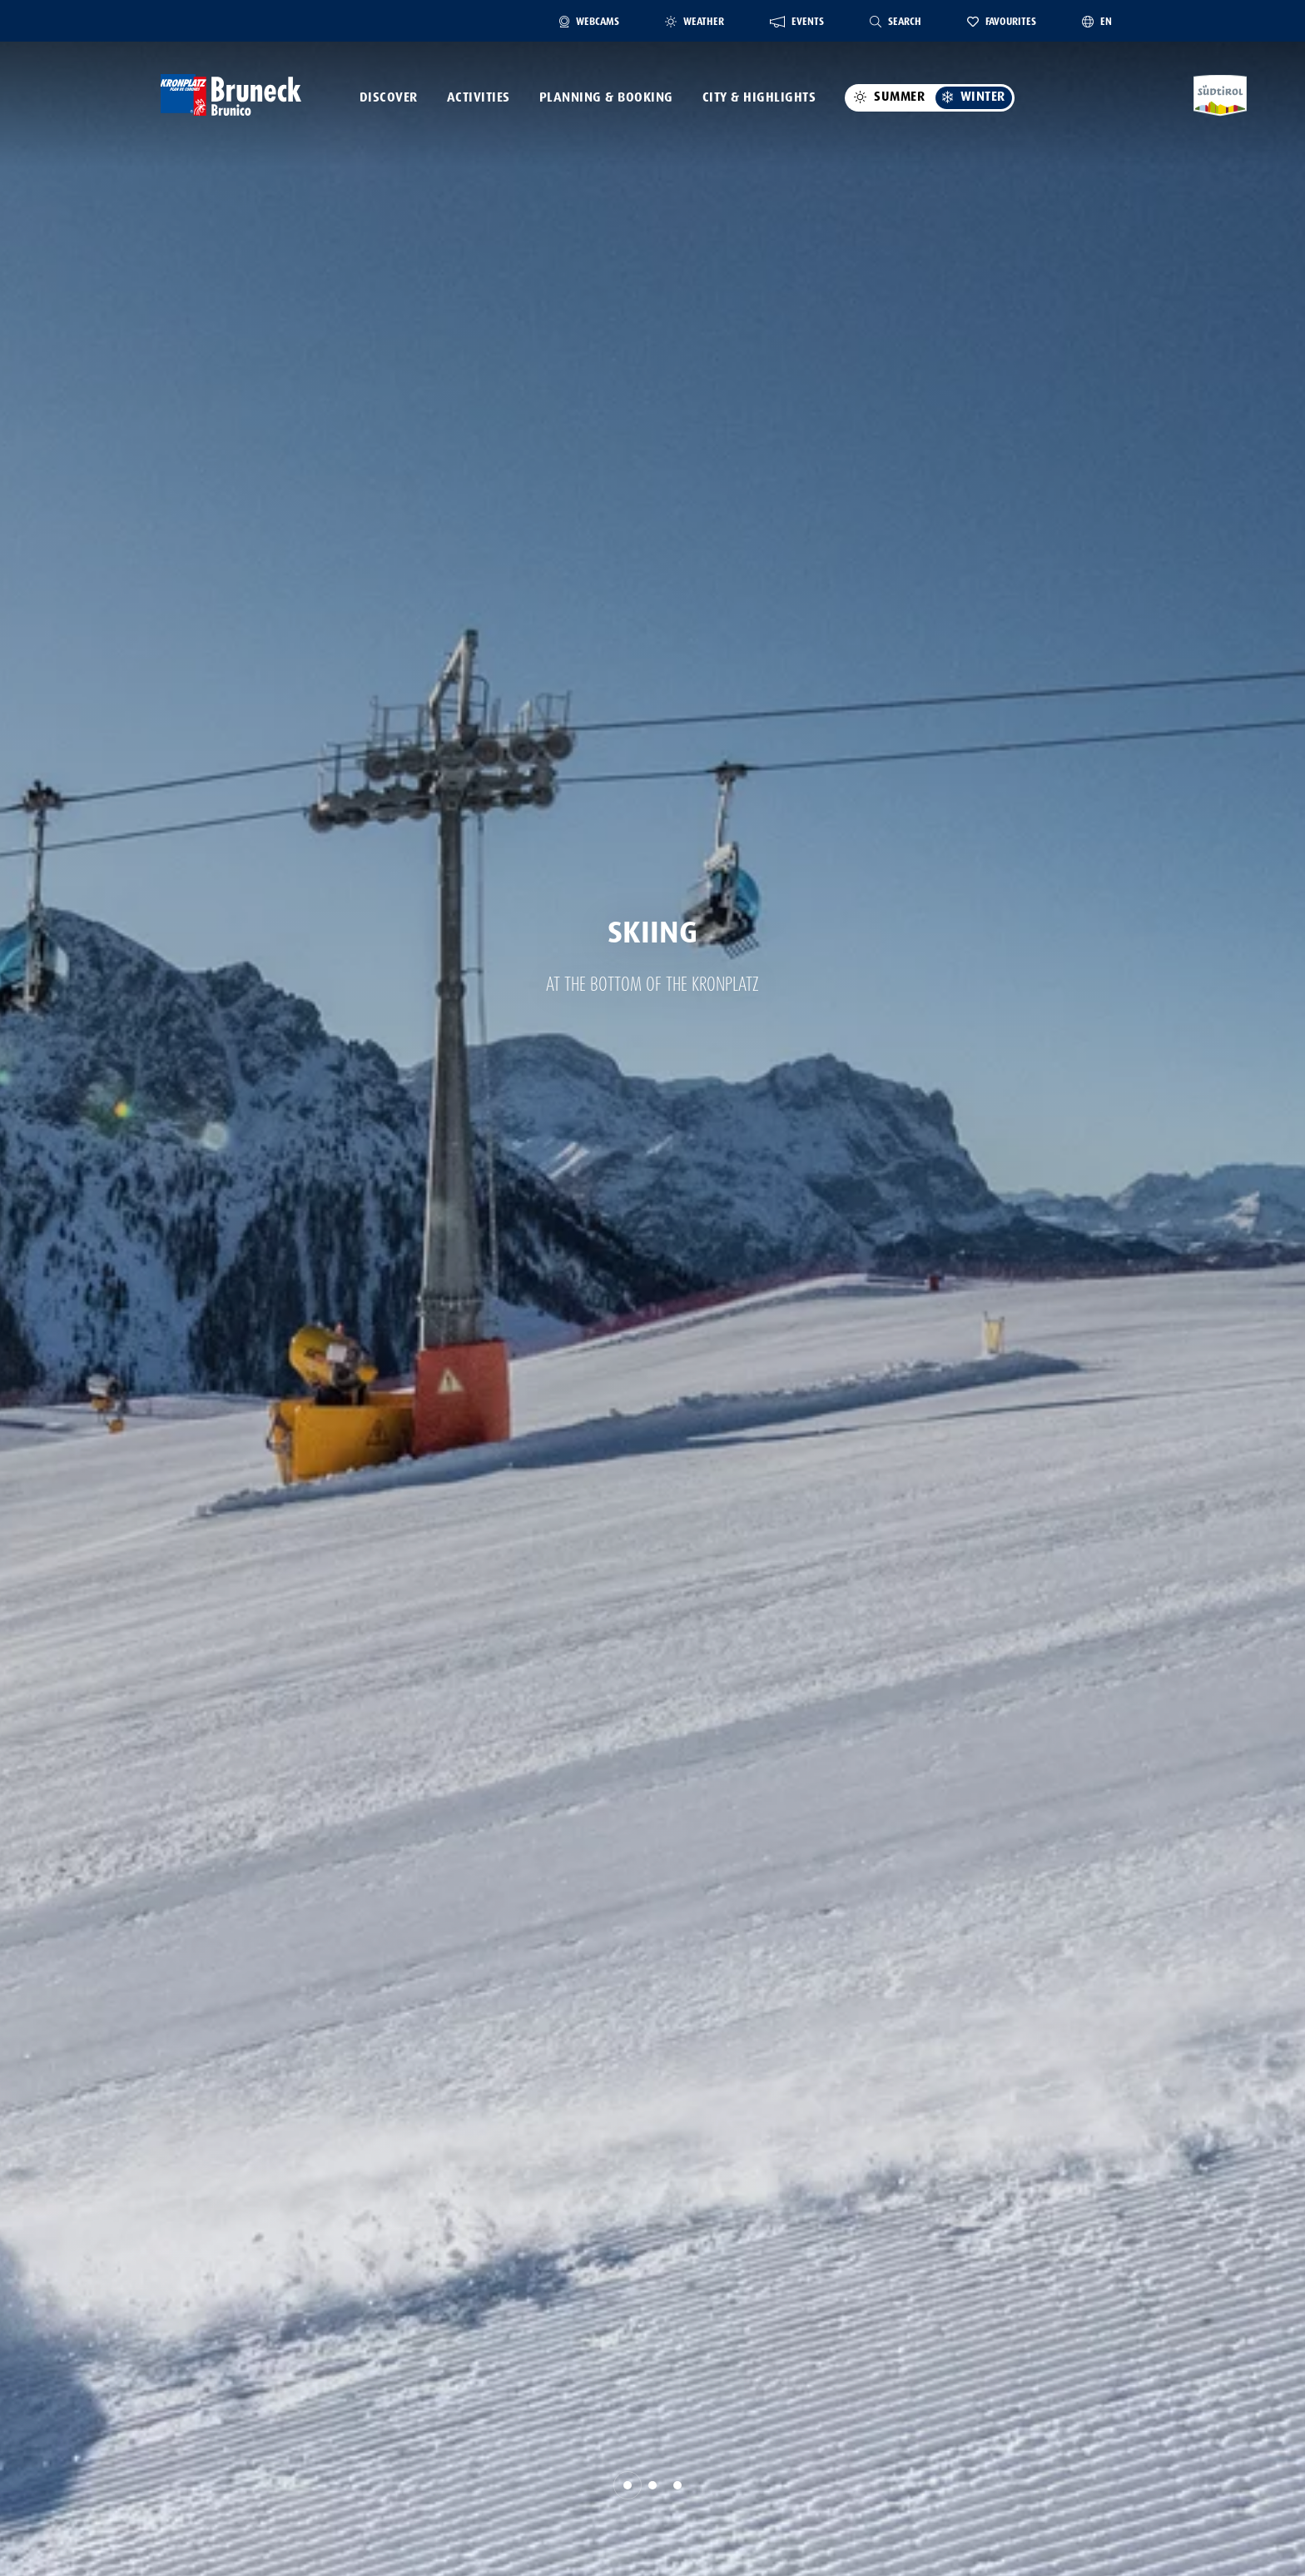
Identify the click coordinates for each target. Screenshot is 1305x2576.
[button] (627, 2485)
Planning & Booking (606, 97)
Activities (478, 97)
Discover (389, 97)
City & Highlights (759, 97)
